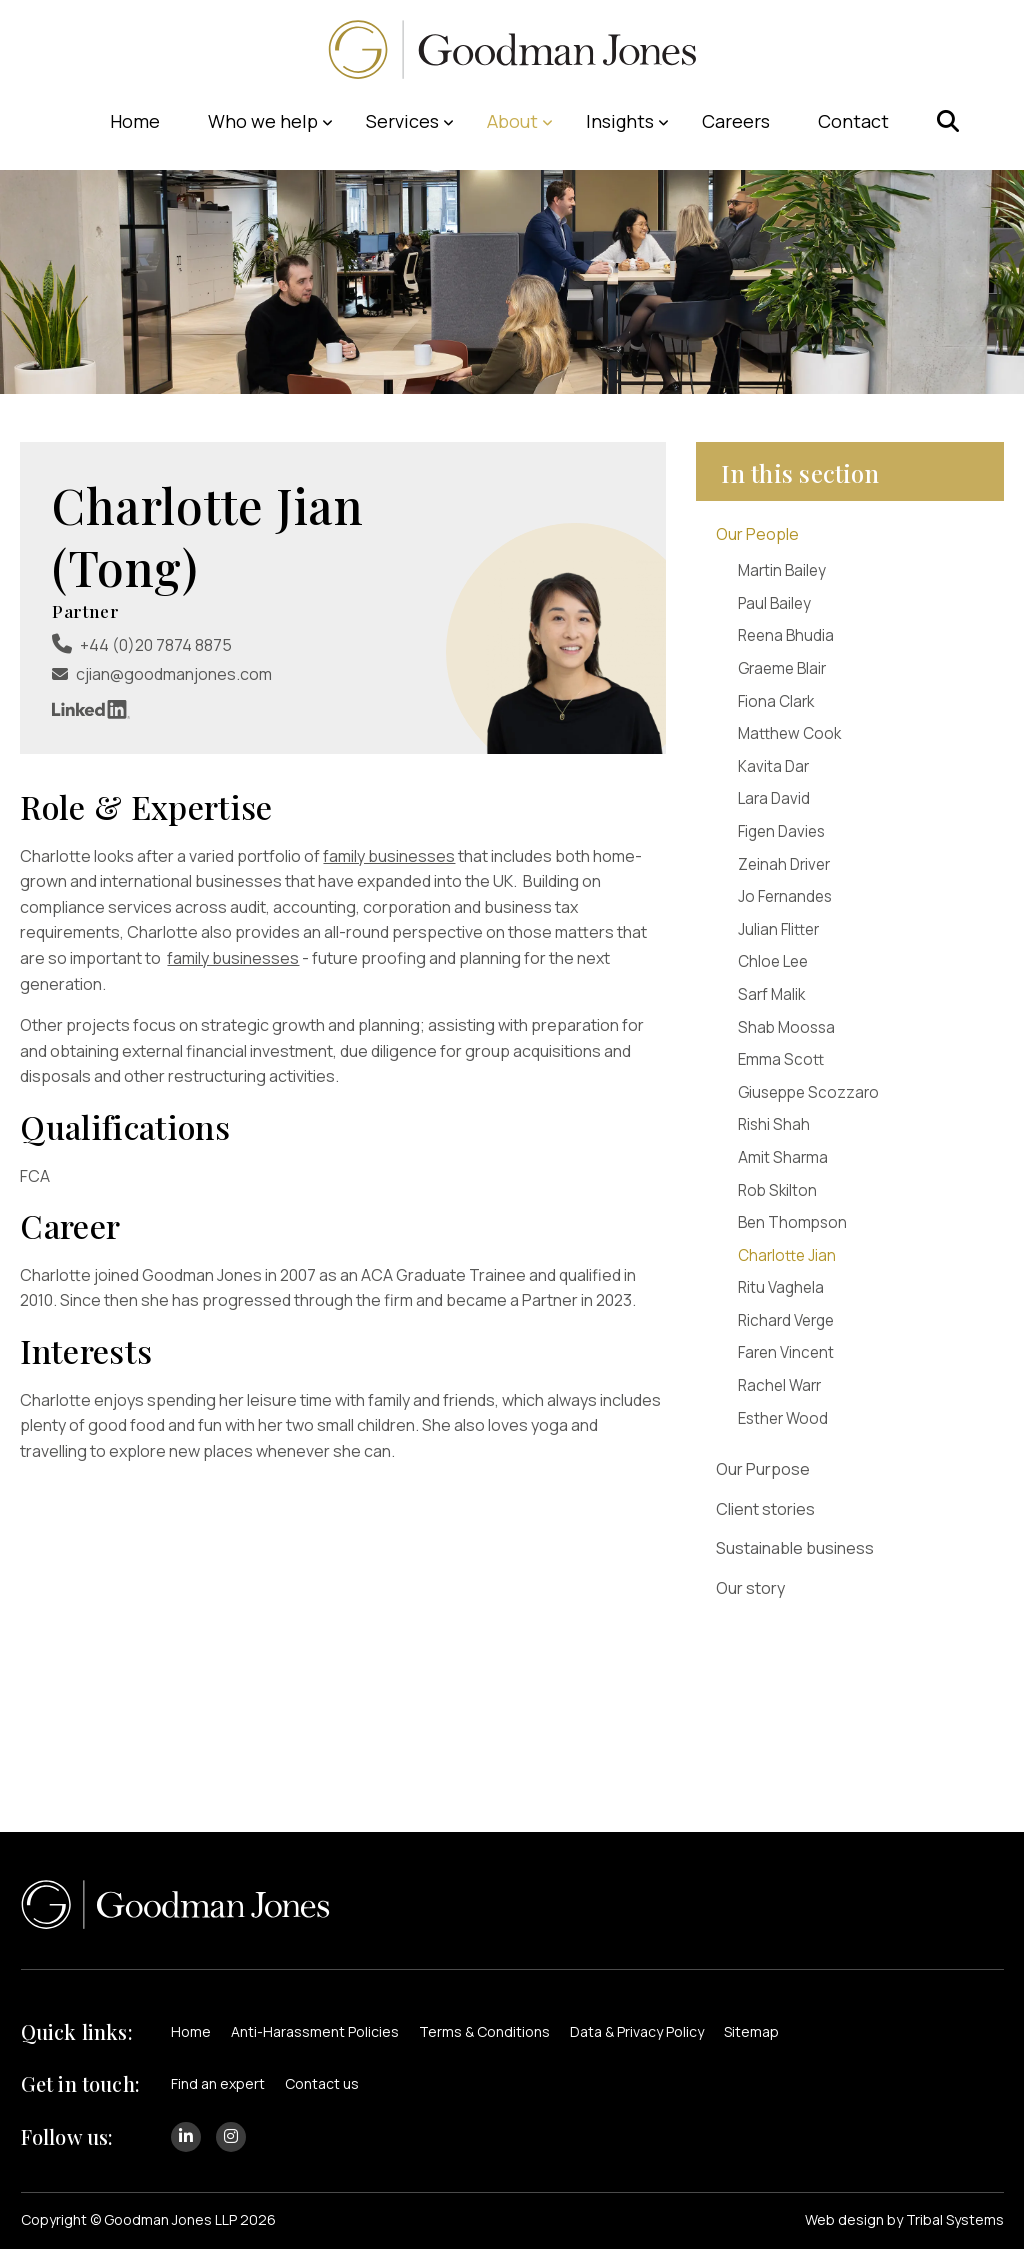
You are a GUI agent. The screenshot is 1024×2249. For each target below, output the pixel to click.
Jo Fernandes (785, 896)
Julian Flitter (778, 929)
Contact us (322, 2083)
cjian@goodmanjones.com (174, 674)
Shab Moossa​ (786, 1027)
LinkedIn (91, 709)
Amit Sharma (783, 1157)
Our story (750, 1588)
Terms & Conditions (484, 2031)
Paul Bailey (774, 603)
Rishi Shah (774, 1124)
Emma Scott (781, 1059)
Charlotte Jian (787, 1255)
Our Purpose (763, 1469)
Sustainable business (795, 1548)
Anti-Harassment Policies (315, 2031)
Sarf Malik (771, 994)
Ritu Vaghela (781, 1287)
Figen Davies (781, 831)
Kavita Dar (773, 766)
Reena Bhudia (786, 635)
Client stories (765, 1509)
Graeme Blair (782, 668)
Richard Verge (786, 1320)
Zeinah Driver (784, 864)
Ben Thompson (792, 1222)
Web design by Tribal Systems (904, 2219)
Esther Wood (783, 1418)
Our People (757, 534)
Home (191, 2031)
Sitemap (751, 2031)
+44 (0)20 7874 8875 (156, 645)
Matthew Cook (789, 733)
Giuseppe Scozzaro (808, 1092)
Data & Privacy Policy (637, 2031)
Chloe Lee (773, 961)
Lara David (774, 798)
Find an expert (218, 2083)
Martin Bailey (782, 570)
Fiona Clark (776, 701)
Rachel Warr (779, 1385)
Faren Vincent (786, 1352)
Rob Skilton (777, 1190)
